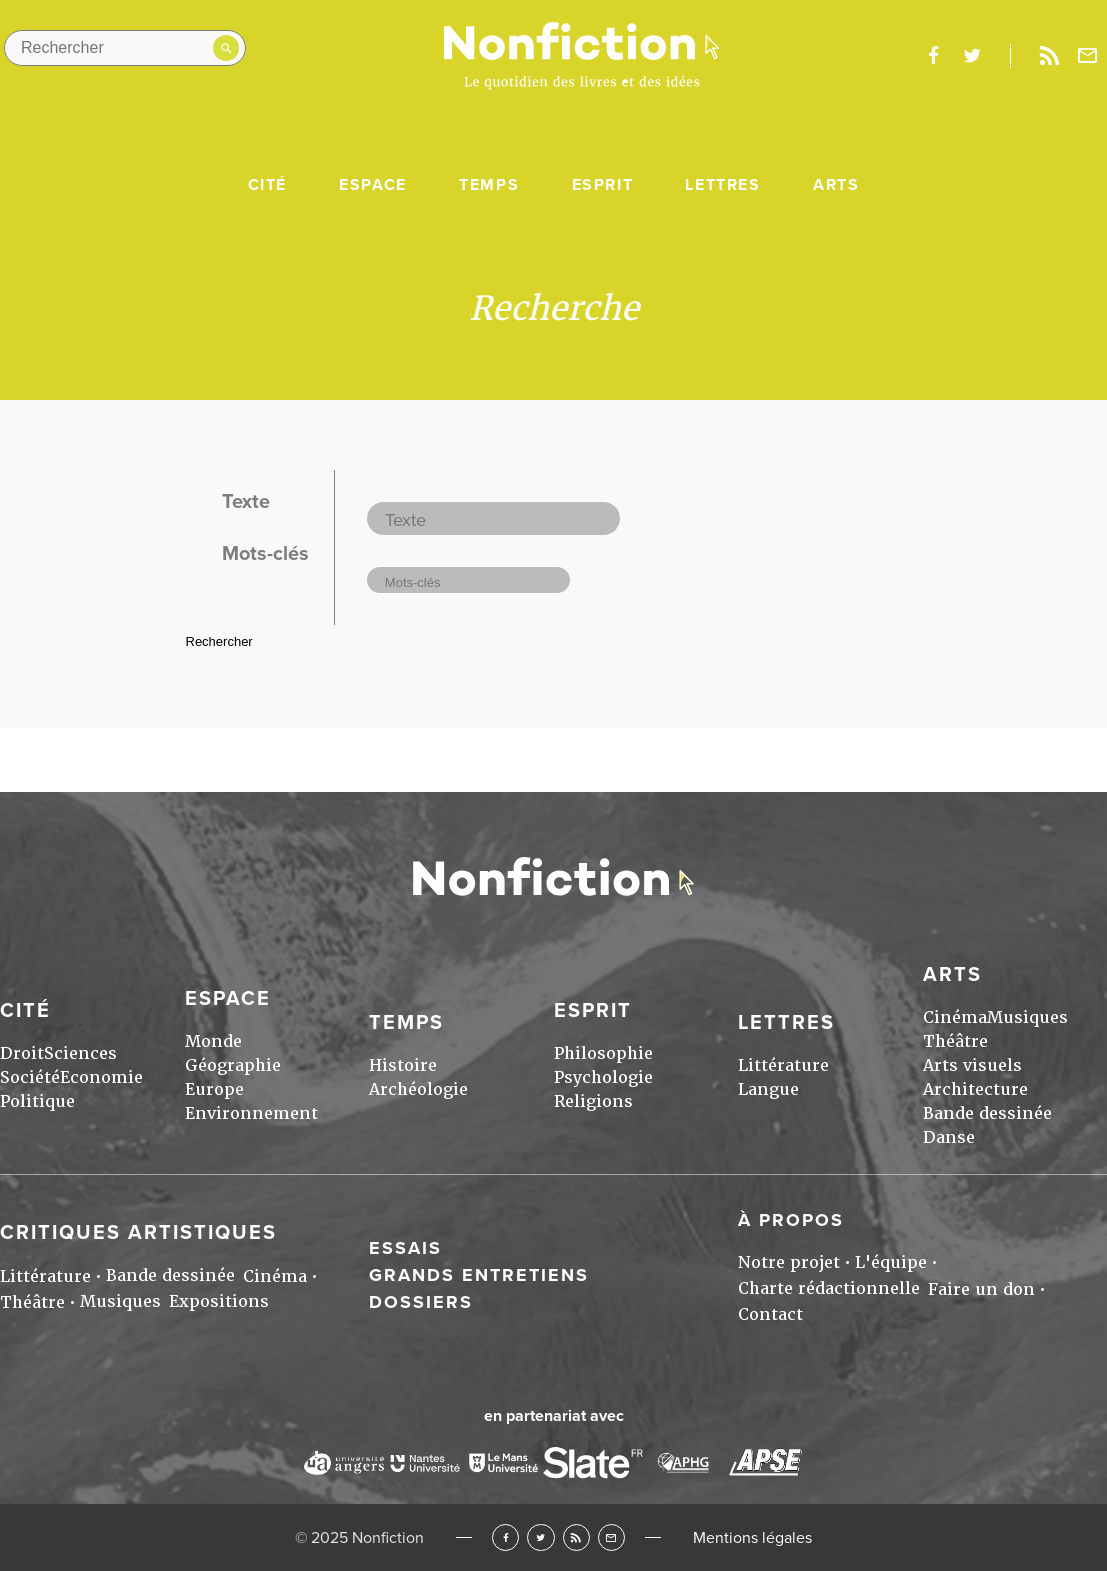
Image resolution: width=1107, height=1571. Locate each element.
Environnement (251, 1113)
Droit (22, 1053)
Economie (101, 1077)
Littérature (783, 1065)
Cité (267, 185)
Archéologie (418, 1089)
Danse (949, 1137)
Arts (836, 185)
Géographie (233, 1065)
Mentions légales (752, 1538)
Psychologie (603, 1077)
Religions (593, 1101)
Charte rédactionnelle (829, 1288)
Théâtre (955, 1041)
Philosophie (603, 1053)
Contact (770, 1314)
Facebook (505, 1537)
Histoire (403, 1065)
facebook (933, 56)
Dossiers (421, 1302)
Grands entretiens (479, 1275)
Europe (214, 1089)
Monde (213, 1041)
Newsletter (1088, 56)
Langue (768, 1089)
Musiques (1027, 1017)
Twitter (540, 1537)
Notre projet (789, 1262)
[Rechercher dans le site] (125, 48)
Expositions (219, 1301)
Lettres (722, 185)
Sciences (80, 1053)
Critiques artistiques (138, 1233)
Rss (1049, 56)
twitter (972, 56)
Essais (405, 1248)
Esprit (603, 185)
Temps (489, 185)
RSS (576, 1537)
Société (30, 1077)
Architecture (975, 1089)
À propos (791, 1220)
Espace (373, 185)
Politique (37, 1101)
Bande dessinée (987, 1113)
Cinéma (955, 1017)
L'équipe (891, 1262)
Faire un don (981, 1289)
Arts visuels (972, 1065)
